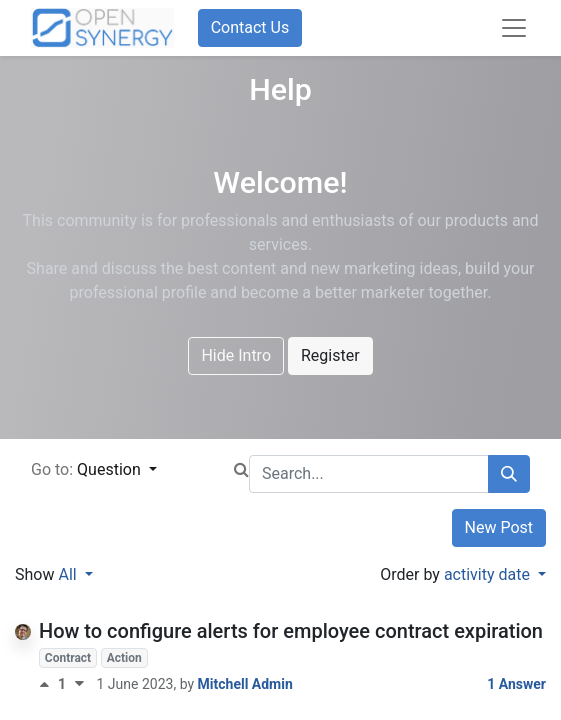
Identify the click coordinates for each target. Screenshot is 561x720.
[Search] (509, 474)
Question (111, 469)
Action (124, 658)
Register (330, 355)
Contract (68, 658)
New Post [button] (499, 527)
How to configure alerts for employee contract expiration (291, 631)
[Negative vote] (79, 684)
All (69, 574)
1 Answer (516, 684)
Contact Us (250, 27)
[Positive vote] (48, 684)
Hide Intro (236, 355)
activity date (489, 574)
